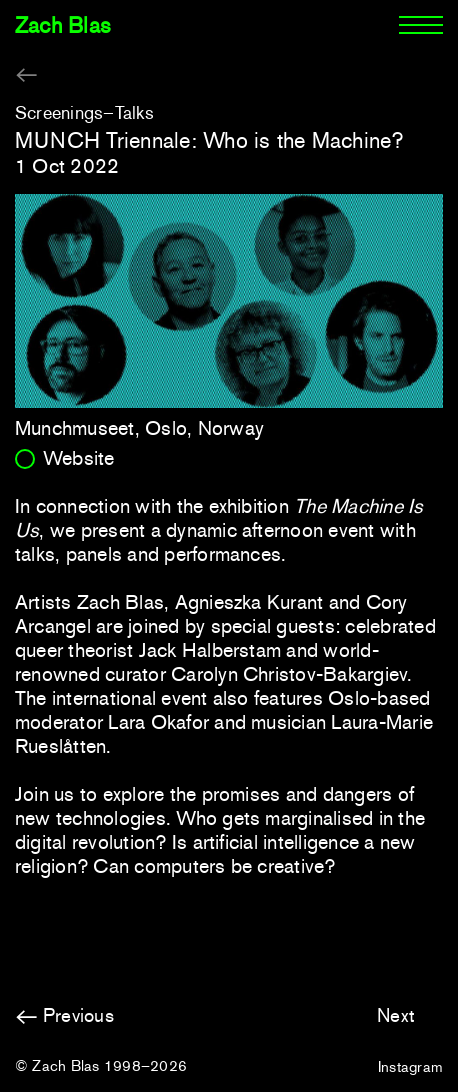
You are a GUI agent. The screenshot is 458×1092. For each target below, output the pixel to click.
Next (396, 1015)
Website (79, 458)
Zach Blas (63, 25)
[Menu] (421, 26)
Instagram (410, 1067)
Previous (78, 1015)
